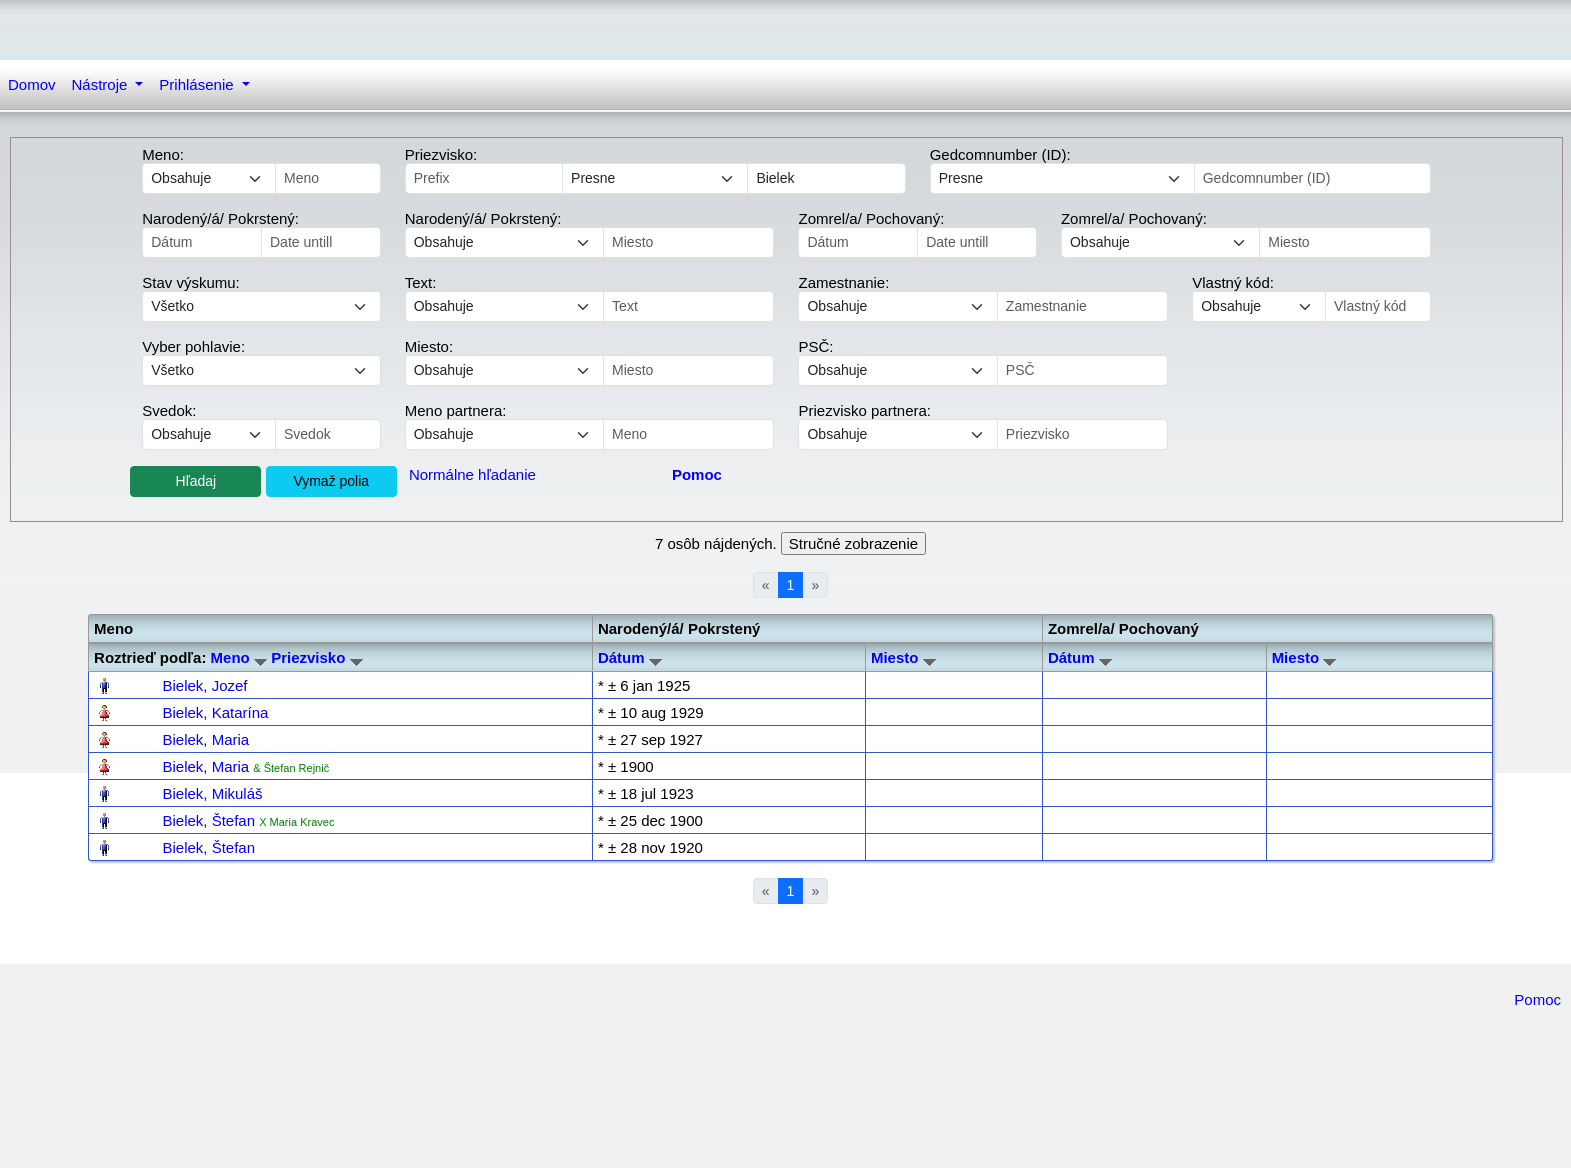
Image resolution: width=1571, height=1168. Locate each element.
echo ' (504, 306)
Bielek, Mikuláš (212, 793)
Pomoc (1537, 999)
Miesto (903, 657)
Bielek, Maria (205, 739)
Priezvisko (316, 657)
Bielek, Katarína (215, 712)
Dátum (630, 657)
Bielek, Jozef (204, 685)
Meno (239, 657)
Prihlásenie (198, 84)
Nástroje (102, 84)
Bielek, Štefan (208, 820)
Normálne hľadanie (472, 474)
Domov (32, 84)
